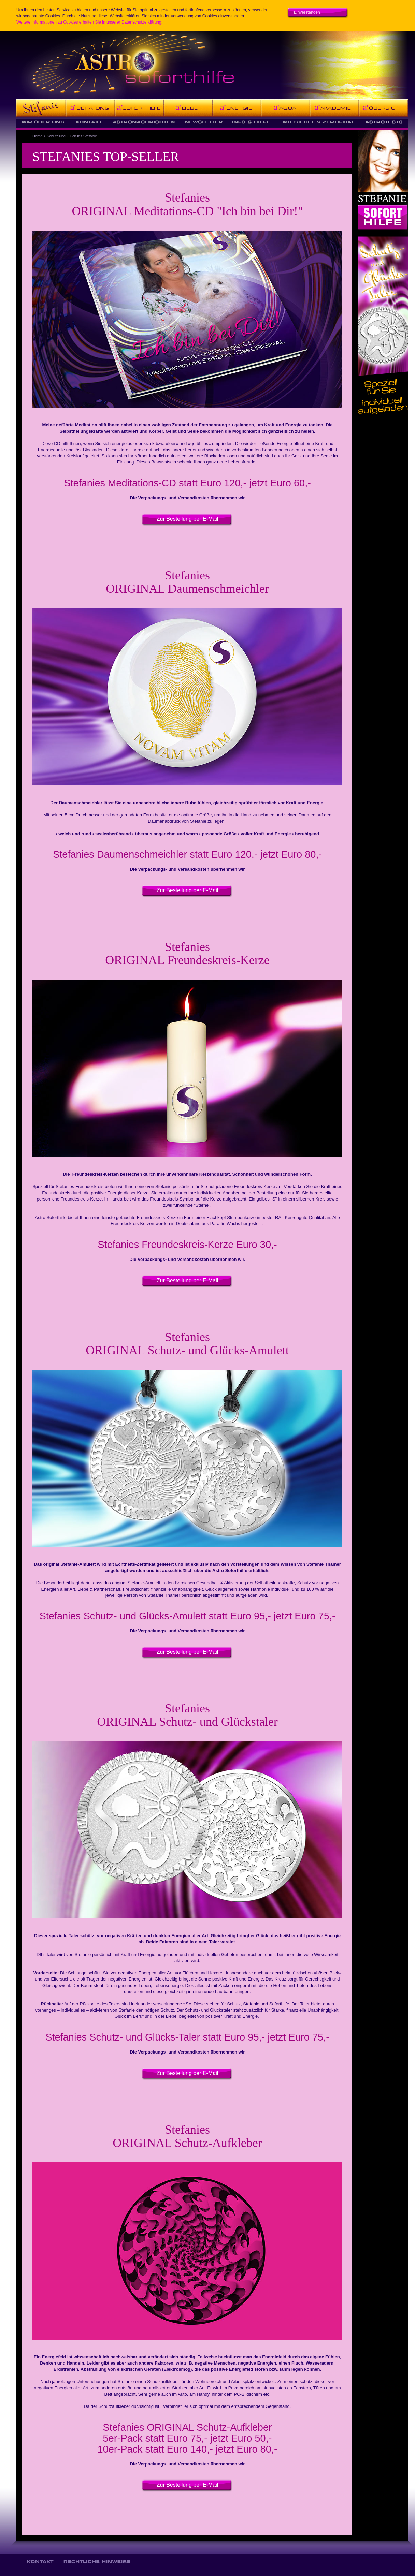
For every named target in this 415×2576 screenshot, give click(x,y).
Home (37, 136)
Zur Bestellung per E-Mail (187, 519)
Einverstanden (307, 12)
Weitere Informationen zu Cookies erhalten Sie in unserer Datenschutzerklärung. (89, 22)
